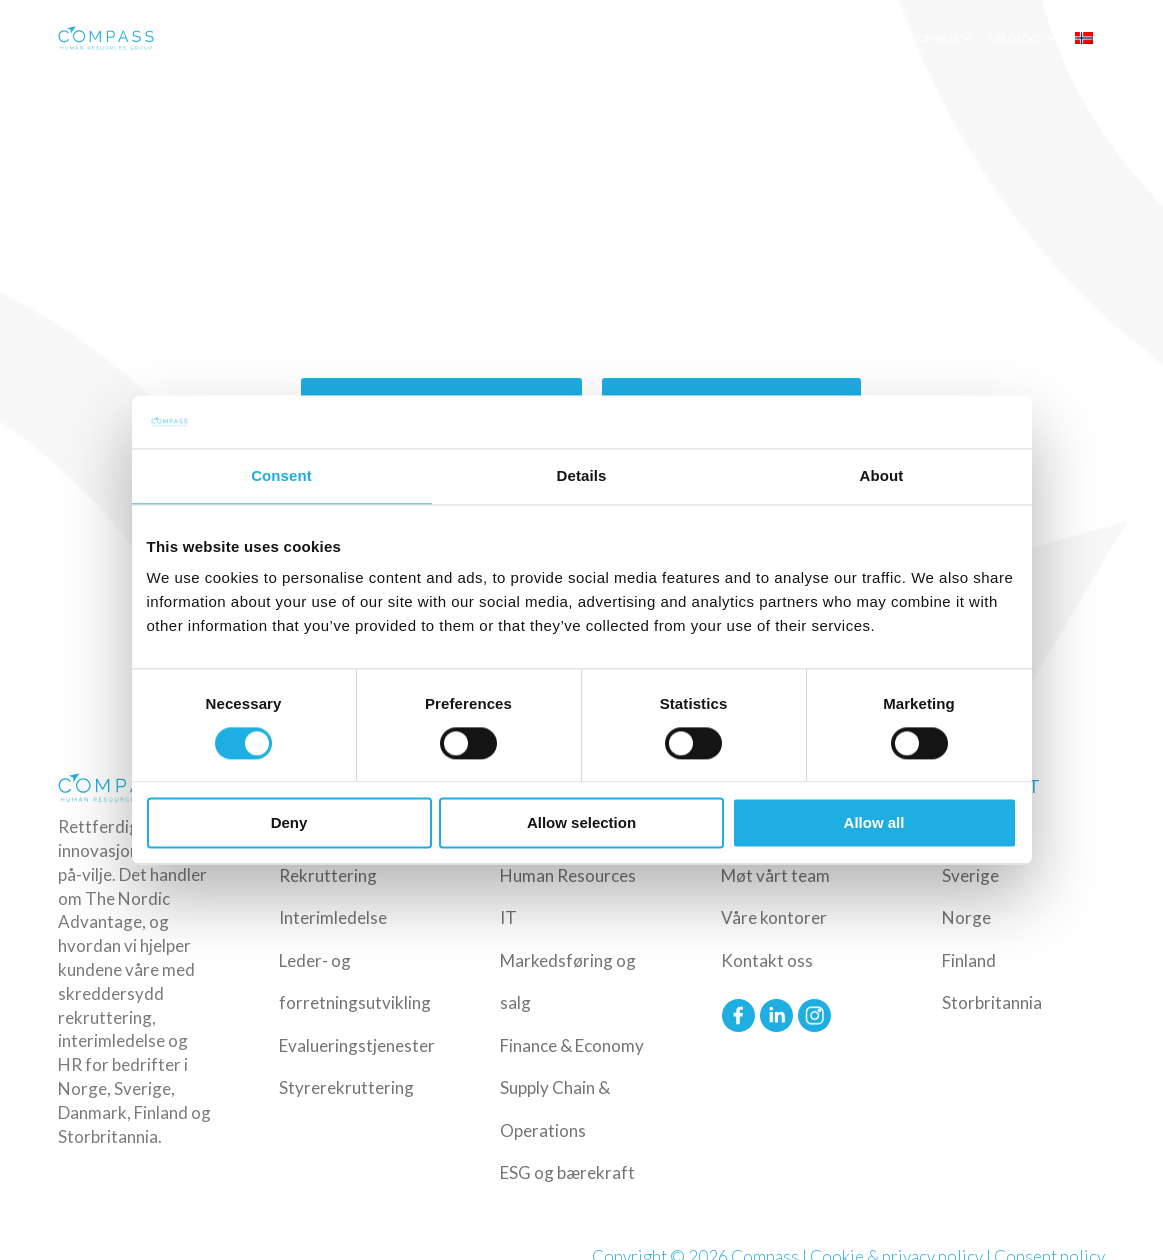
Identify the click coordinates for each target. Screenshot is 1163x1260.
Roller (683, 38)
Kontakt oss (767, 960)
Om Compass (926, 38)
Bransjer (608, 38)
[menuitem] (1091, 38)
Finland (969, 960)
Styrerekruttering (346, 1087)
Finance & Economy (572, 1045)
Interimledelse (333, 917)
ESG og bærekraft (567, 1172)
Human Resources (568, 875)
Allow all (874, 823)
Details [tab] (582, 475)
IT (508, 917)
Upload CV (1016, 38)
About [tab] (882, 475)
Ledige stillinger (778, 38)
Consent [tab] (281, 475)
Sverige (970, 875)
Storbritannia (992, 1002)
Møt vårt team (775, 875)
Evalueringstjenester (357, 1045)
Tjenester (525, 38)
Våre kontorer (774, 917)
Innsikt (858, 38)
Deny (289, 823)
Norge (966, 917)
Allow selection (581, 823)
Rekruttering (328, 875)
